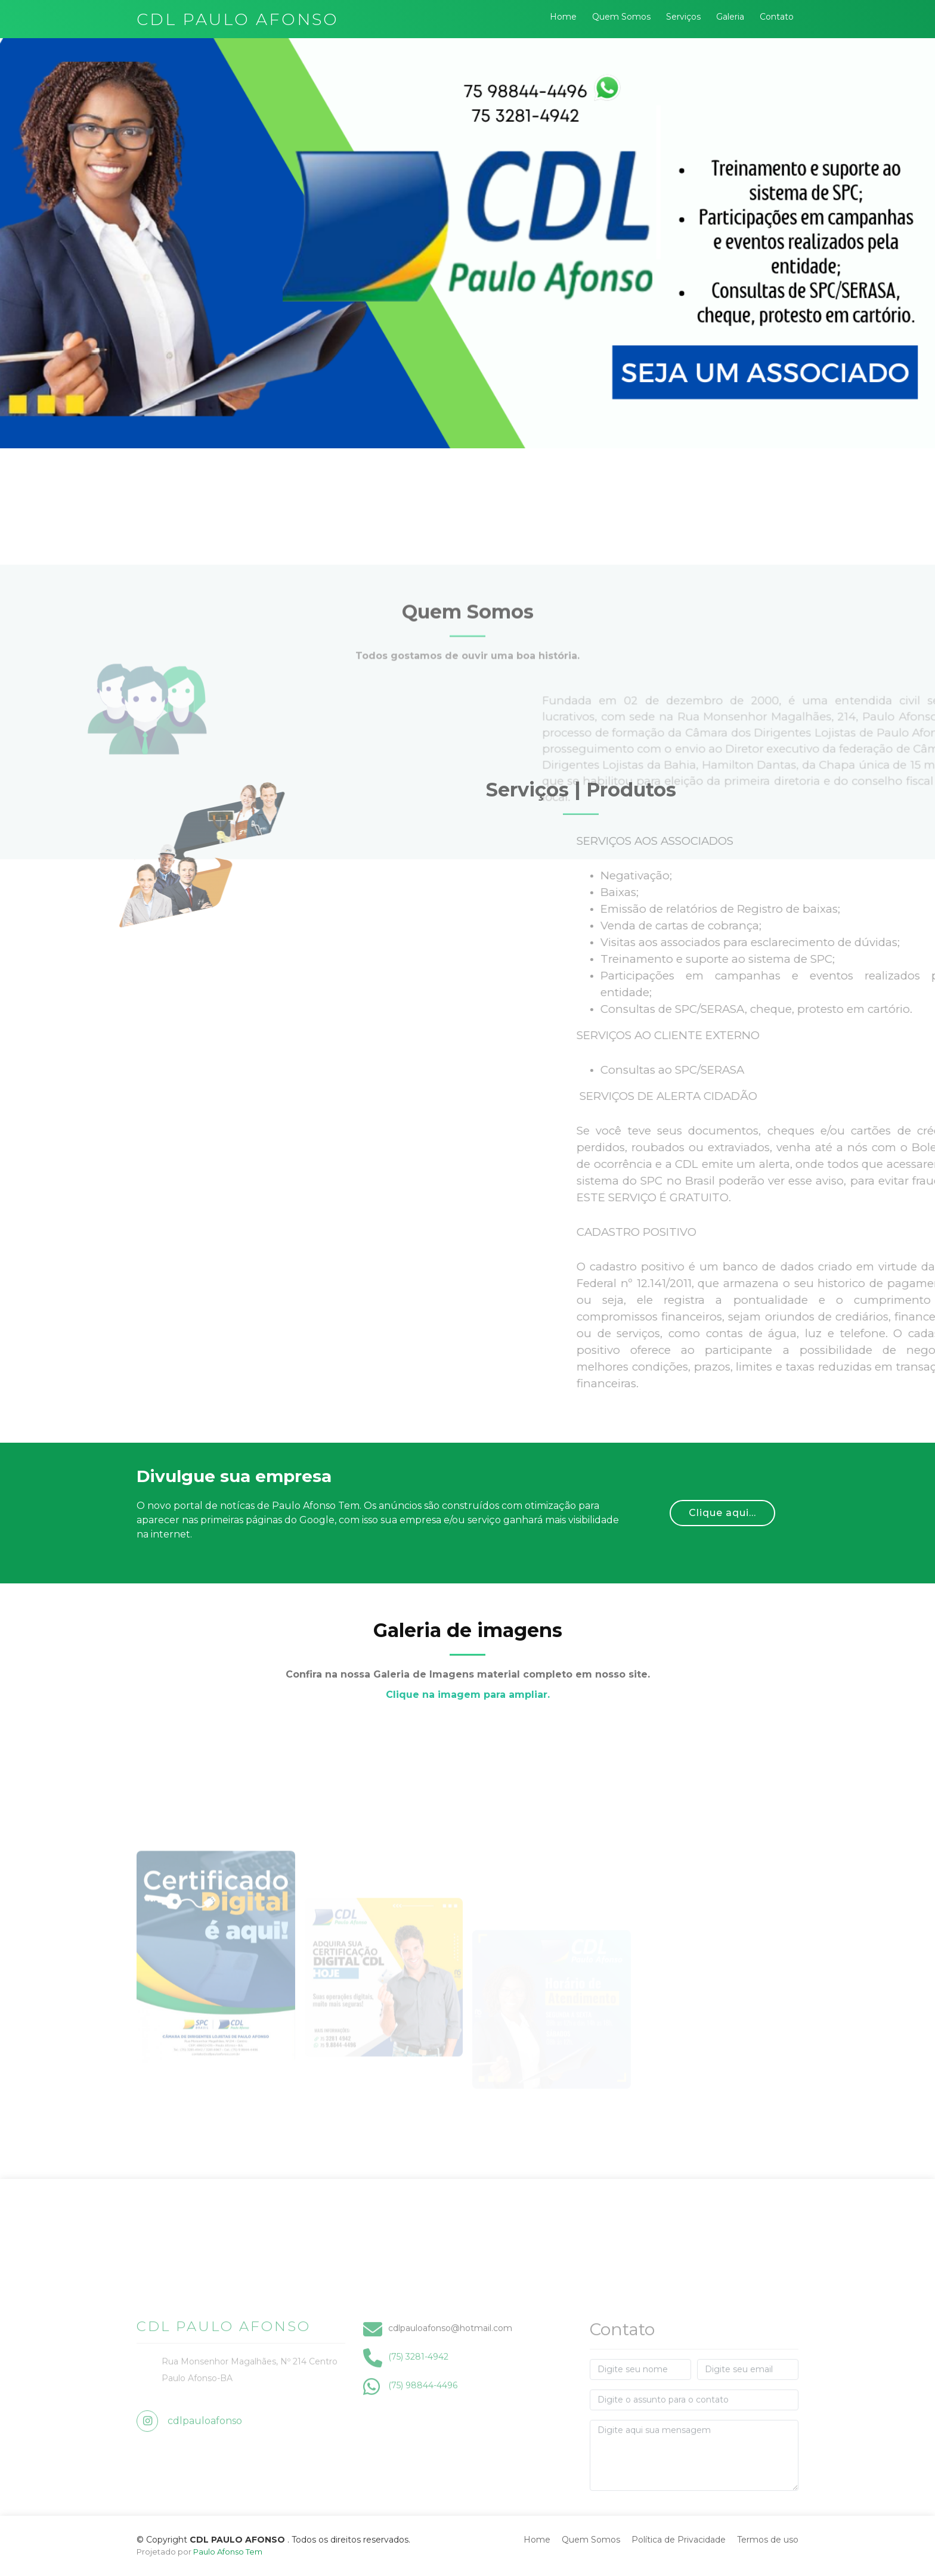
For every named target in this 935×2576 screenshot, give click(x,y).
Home (563, 16)
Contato (777, 16)
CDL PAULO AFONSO (238, 19)
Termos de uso (767, 2539)
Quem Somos (621, 16)
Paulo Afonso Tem (227, 2551)
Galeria (730, 16)
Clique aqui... (722, 1512)
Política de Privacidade (678, 2539)
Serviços (683, 16)
